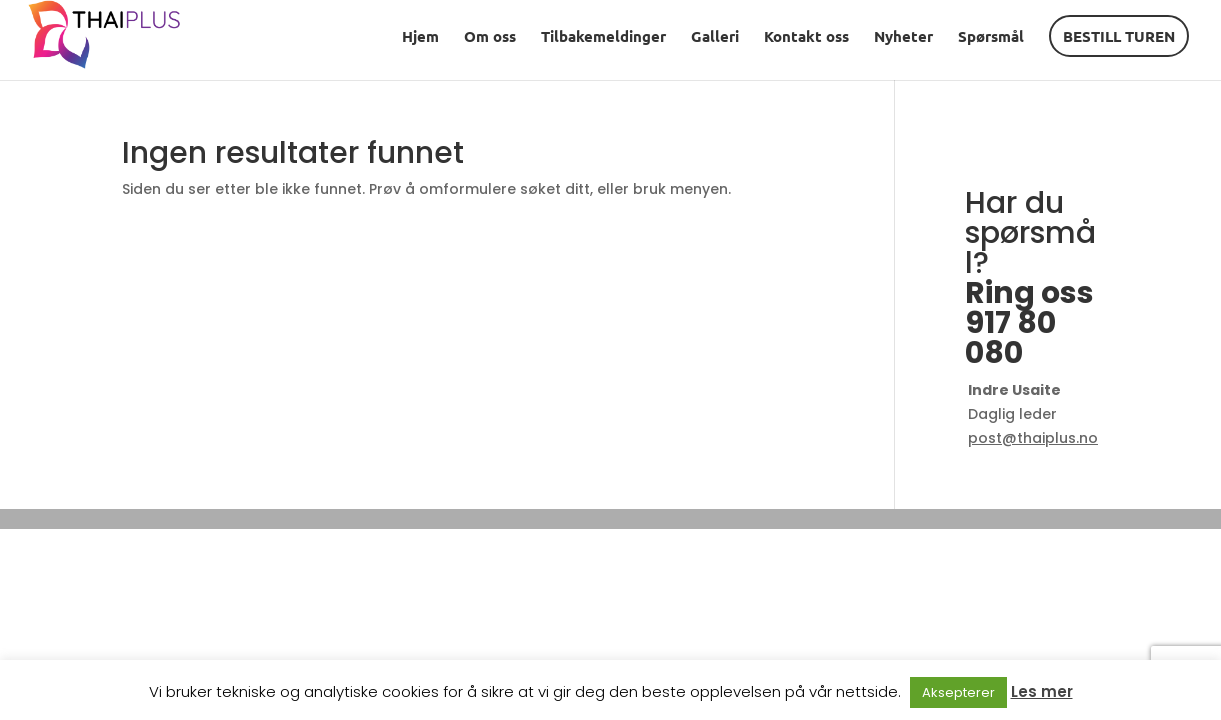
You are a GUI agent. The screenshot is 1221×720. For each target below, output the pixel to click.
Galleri (715, 37)
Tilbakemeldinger (603, 37)
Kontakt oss (806, 37)
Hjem (420, 37)
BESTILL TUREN (1119, 36)
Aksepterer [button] (958, 692)
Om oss (490, 37)
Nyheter (903, 37)
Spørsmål (991, 37)
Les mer (1042, 691)
